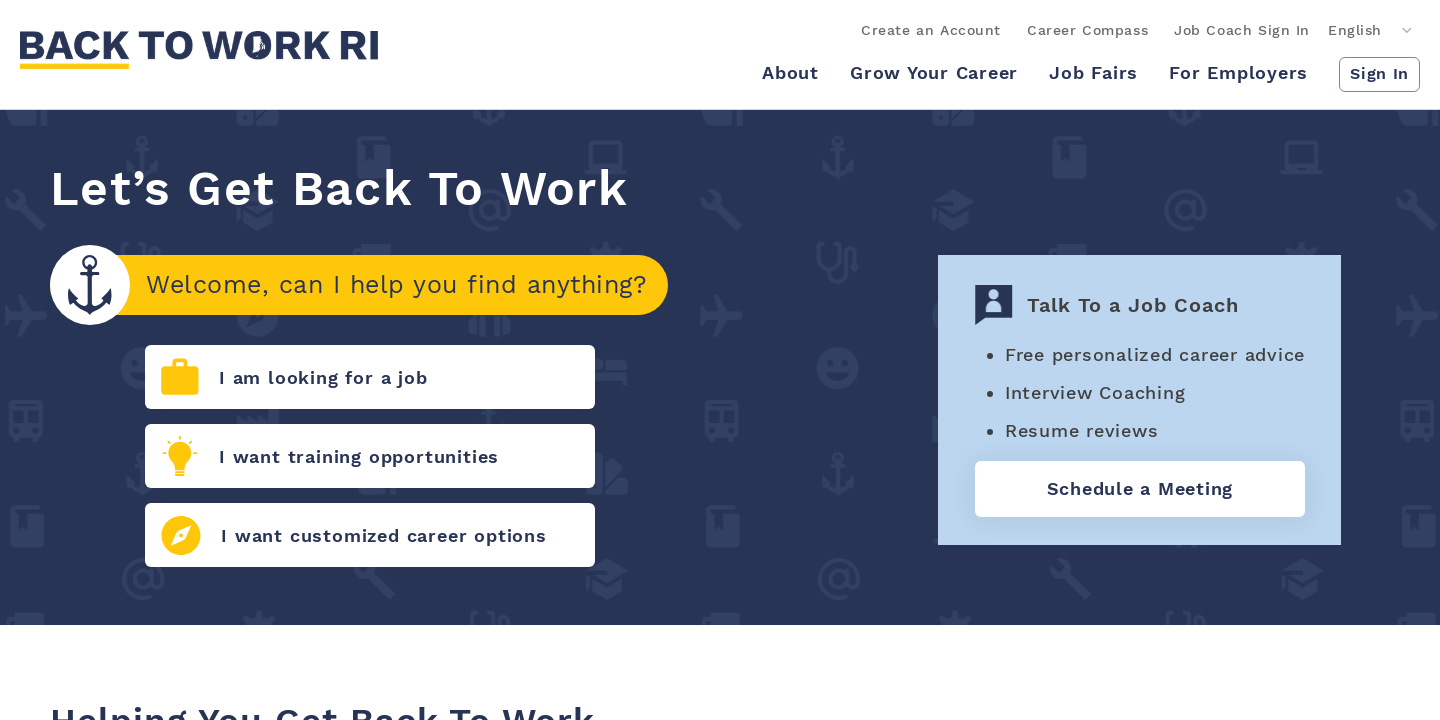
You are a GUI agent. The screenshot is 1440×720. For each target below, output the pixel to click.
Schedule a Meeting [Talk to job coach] (1140, 488)
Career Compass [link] (1087, 30)
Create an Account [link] (931, 30)
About (790, 72)
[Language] (1371, 30)
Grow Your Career (934, 72)
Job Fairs (1093, 72)
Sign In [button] (1379, 73)
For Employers (1238, 72)
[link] (199, 50)
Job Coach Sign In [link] (1242, 30)
